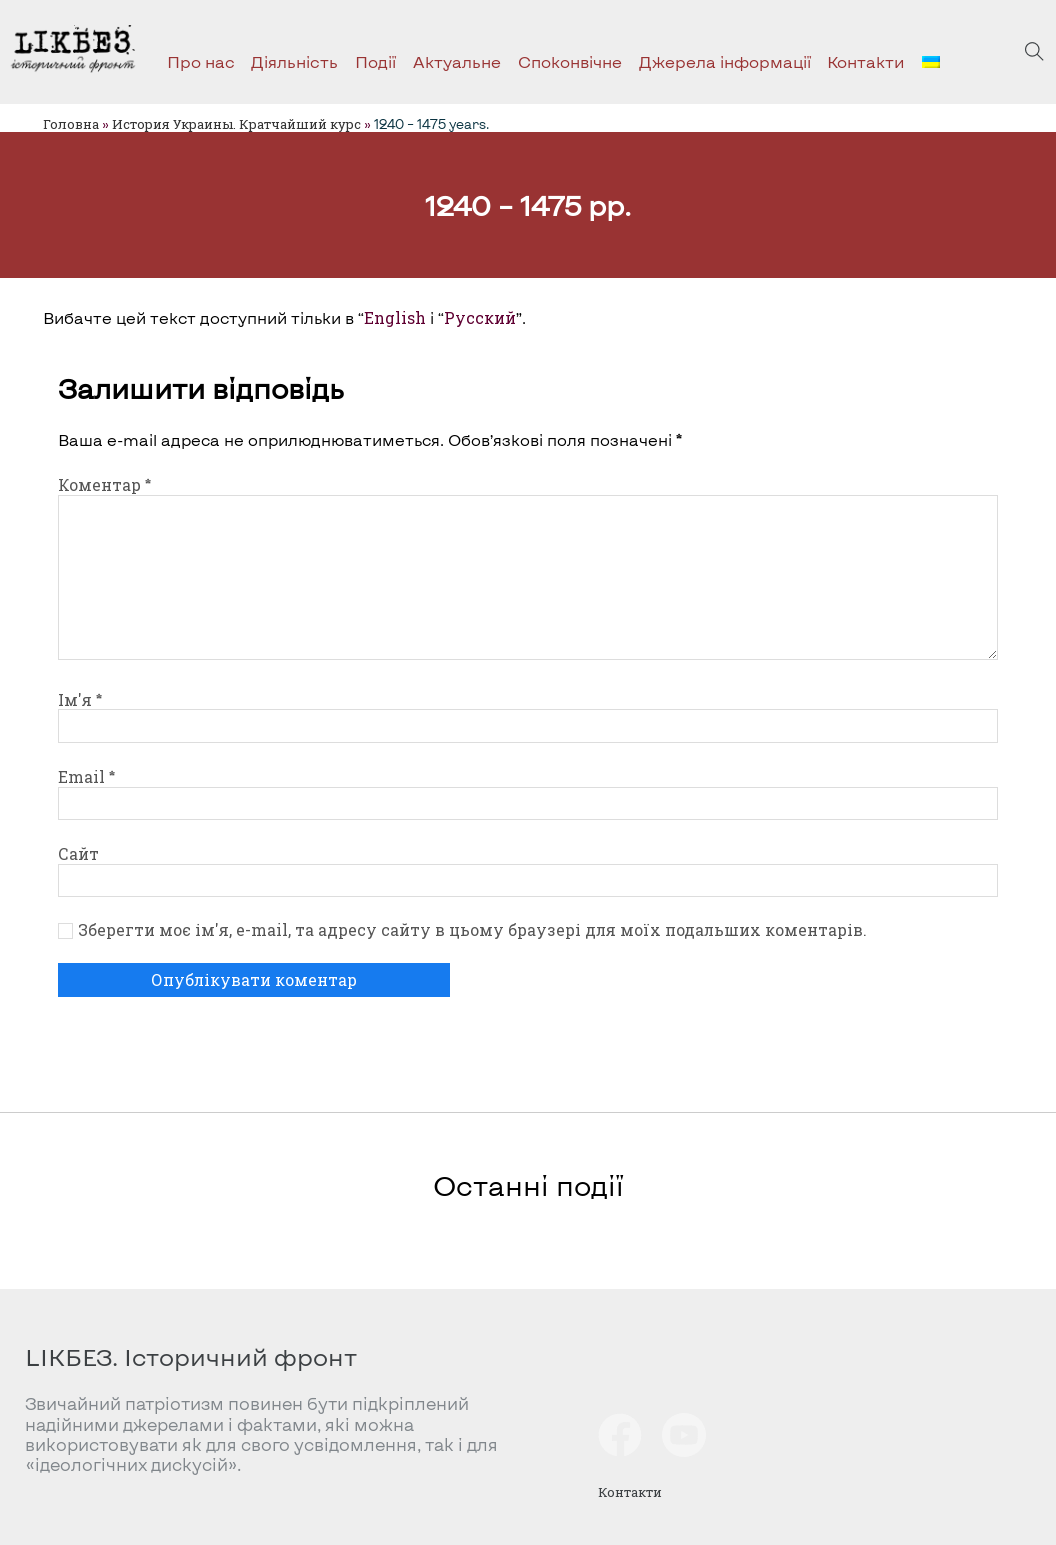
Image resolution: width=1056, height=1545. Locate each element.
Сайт (78, 854)
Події (375, 61)
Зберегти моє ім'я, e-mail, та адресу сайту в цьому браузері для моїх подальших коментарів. (472, 930)
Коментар (104, 485)
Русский (480, 318)
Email (86, 777)
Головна (71, 124)
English (395, 318)
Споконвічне (570, 61)
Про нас (201, 61)
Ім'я (80, 700)
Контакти (866, 61)
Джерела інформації (725, 61)
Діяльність (294, 61)
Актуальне (457, 61)
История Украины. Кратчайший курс (236, 124)
